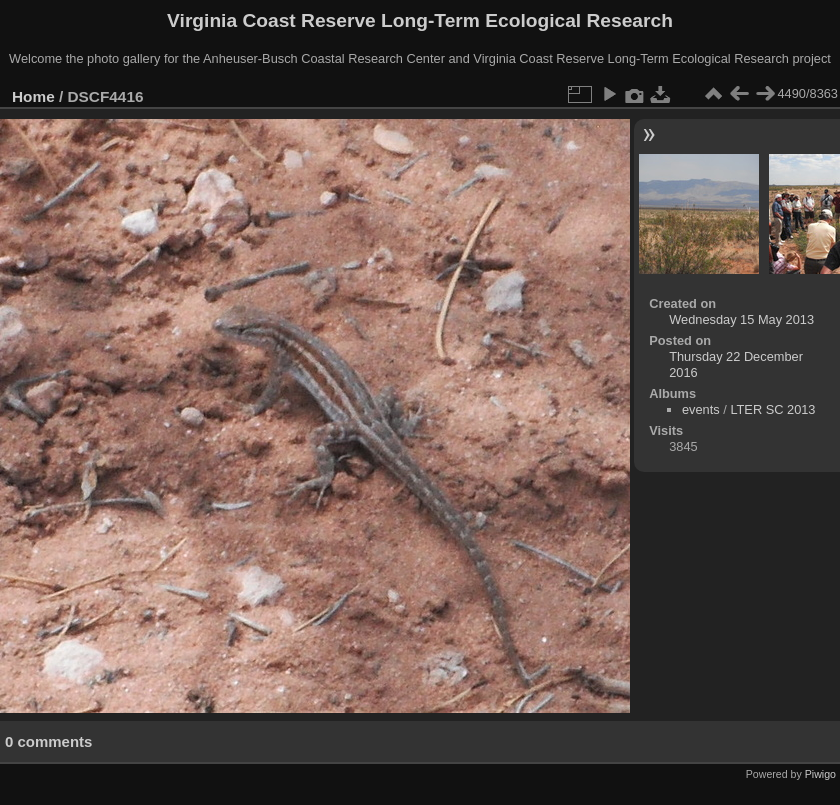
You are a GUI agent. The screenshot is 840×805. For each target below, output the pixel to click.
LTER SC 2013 (772, 409)
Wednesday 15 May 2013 (741, 319)
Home (33, 96)
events (701, 409)
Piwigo (820, 774)
